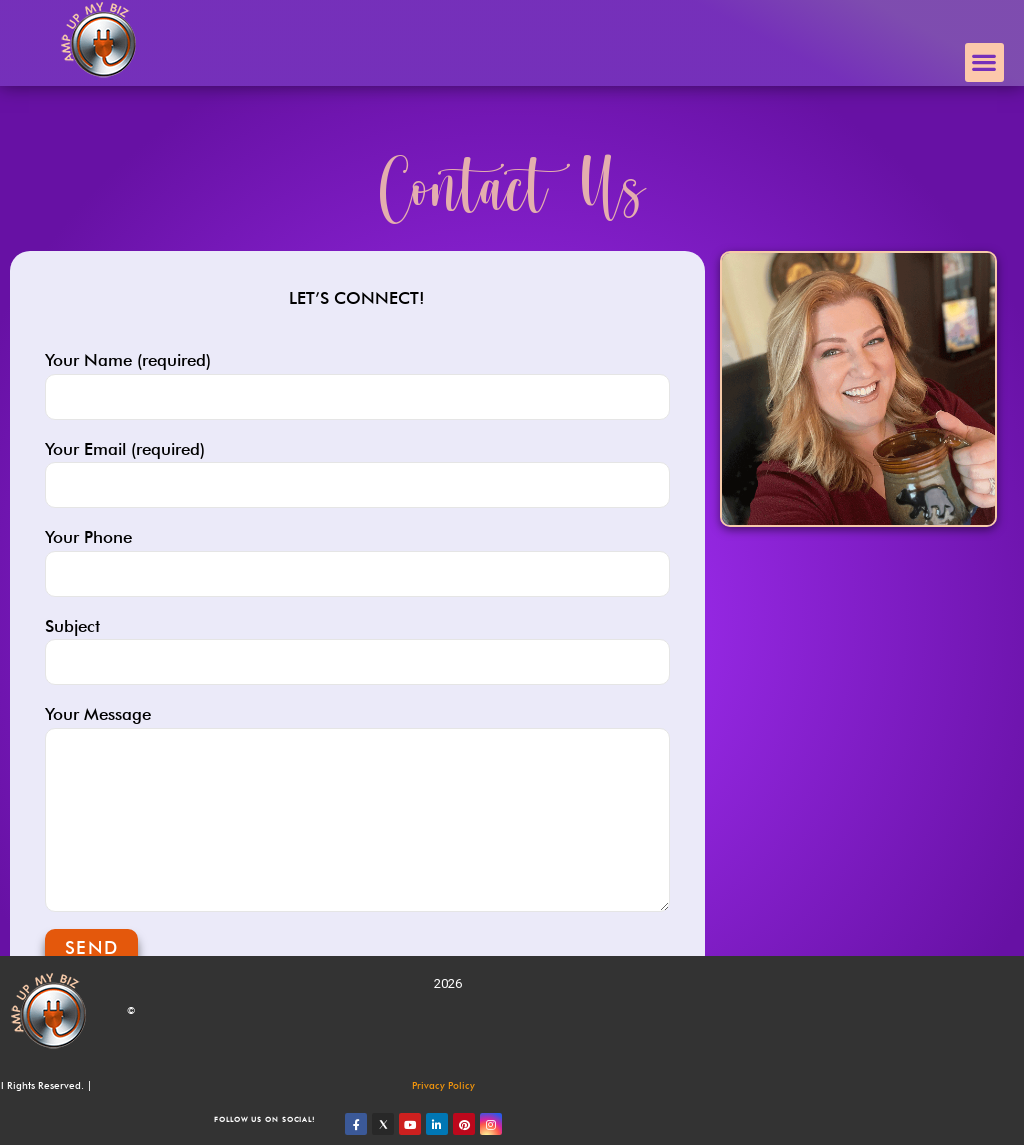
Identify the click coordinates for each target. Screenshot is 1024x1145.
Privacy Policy (443, 1085)
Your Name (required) (357, 385)
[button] (984, 62)
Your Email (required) (357, 474)
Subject (357, 651)
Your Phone (357, 562)
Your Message (357, 808)
